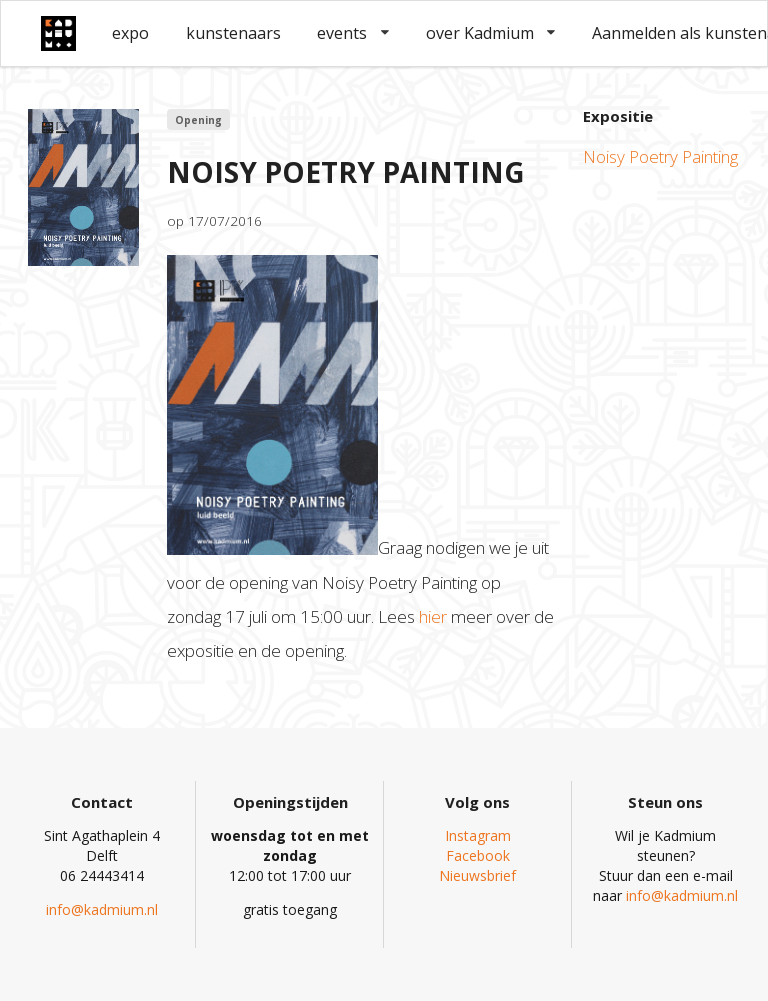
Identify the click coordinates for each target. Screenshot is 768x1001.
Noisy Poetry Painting (660, 156)
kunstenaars (233, 33)
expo (130, 33)
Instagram (478, 835)
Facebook (478, 855)
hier (433, 616)
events (353, 33)
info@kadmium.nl (102, 909)
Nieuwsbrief (477, 875)
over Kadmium (491, 33)
